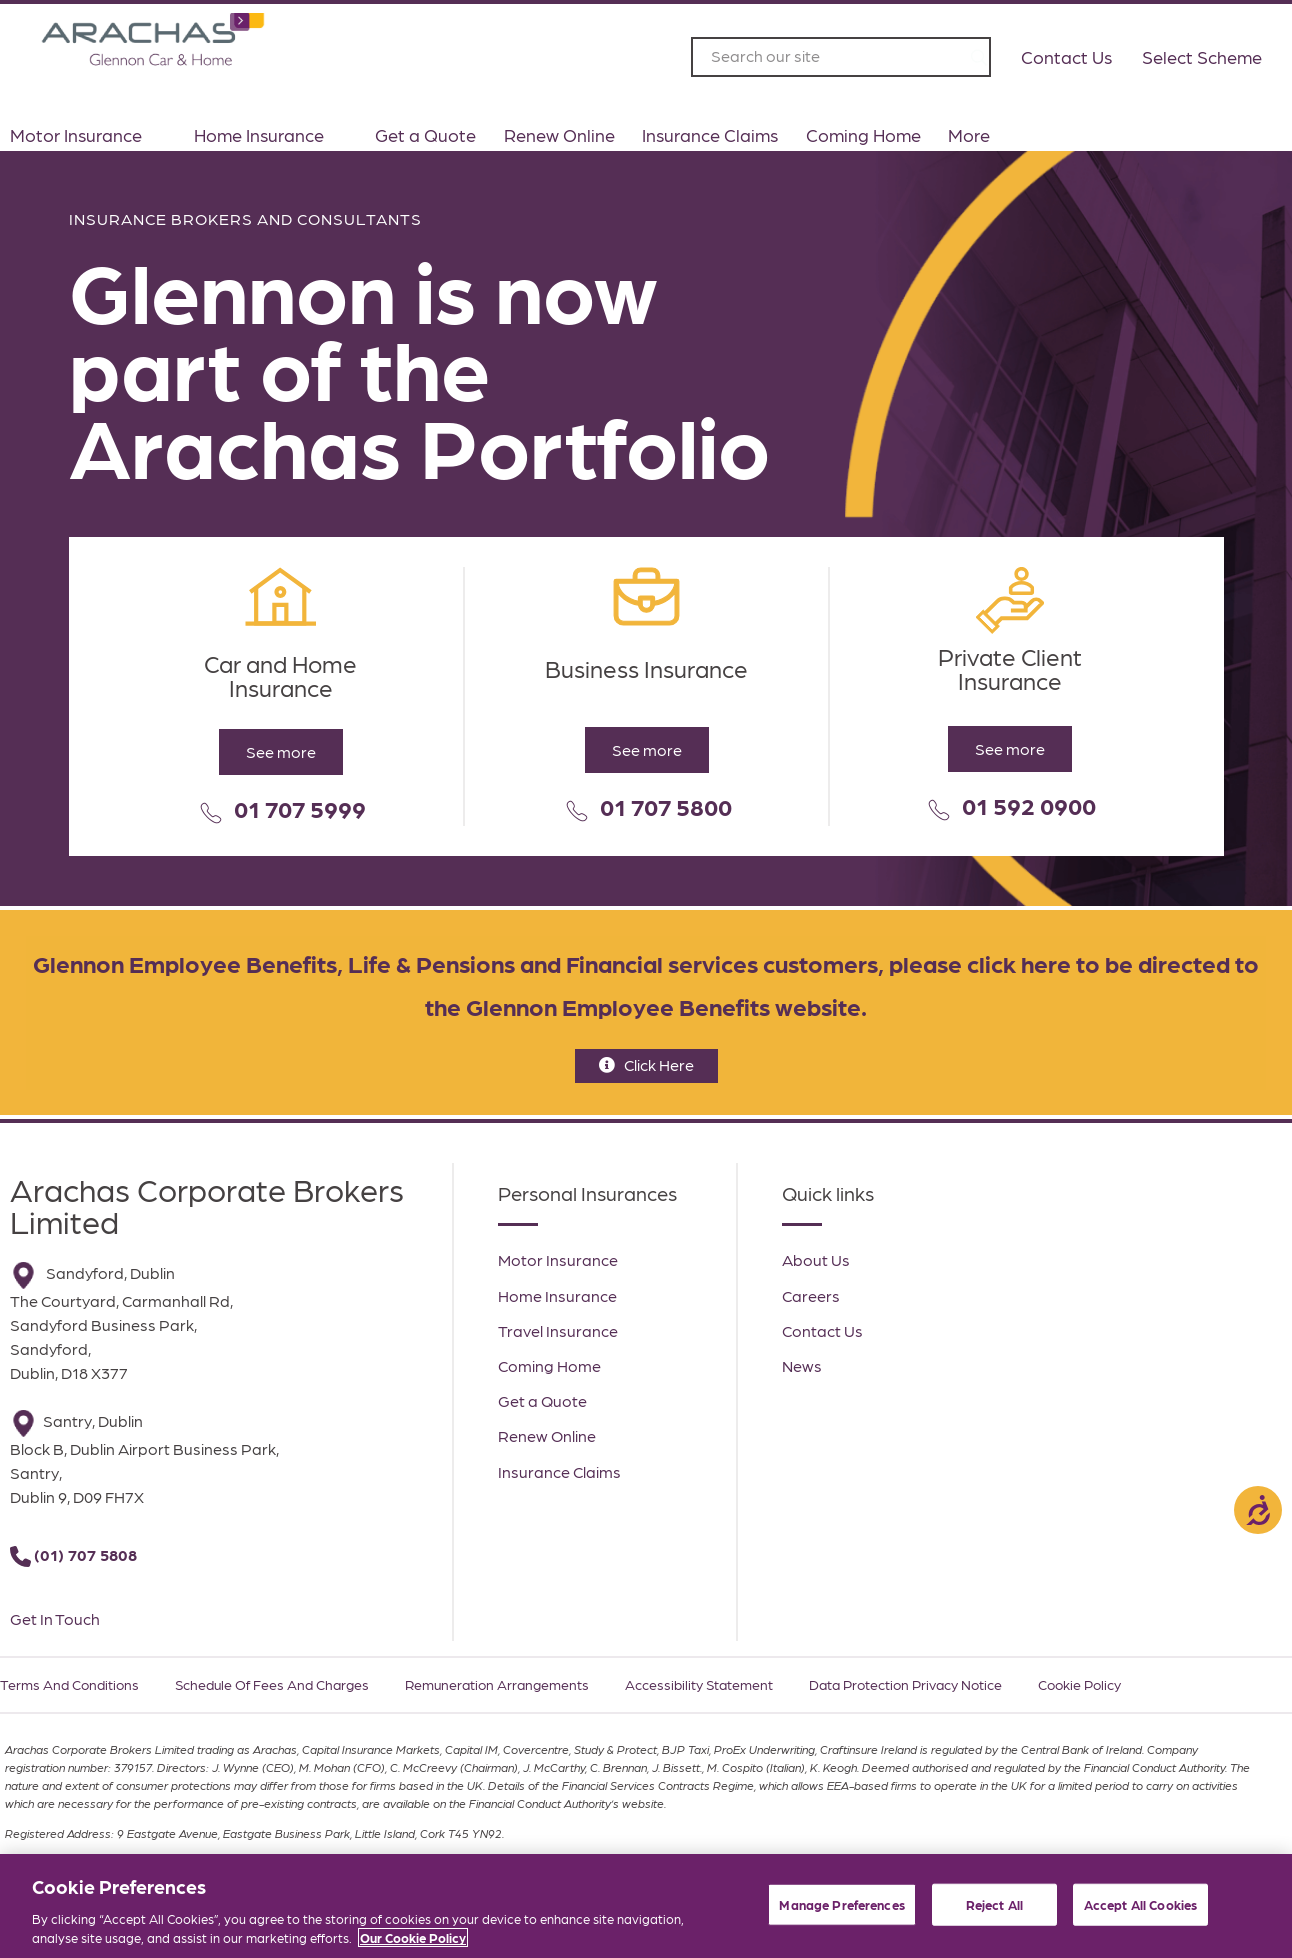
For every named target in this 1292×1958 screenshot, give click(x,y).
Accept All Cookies (1140, 1904)
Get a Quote (425, 134)
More (981, 135)
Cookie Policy (1079, 1684)
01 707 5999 (300, 807)
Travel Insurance (558, 1330)
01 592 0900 (1029, 804)
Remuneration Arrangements (497, 1684)
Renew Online (559, 134)
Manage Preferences (841, 1904)
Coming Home (863, 134)
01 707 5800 (666, 805)
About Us (816, 1259)
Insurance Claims (710, 134)
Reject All (994, 1904)
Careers (811, 1295)
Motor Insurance (88, 135)
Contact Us (822, 1330)
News (802, 1365)
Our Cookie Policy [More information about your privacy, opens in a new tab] (413, 1938)
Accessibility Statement (699, 1684)
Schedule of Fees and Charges (272, 1684)
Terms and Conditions (69, 1684)
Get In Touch (55, 1618)
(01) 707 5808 (85, 1554)
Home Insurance (271, 135)
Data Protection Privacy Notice (905, 1684)
